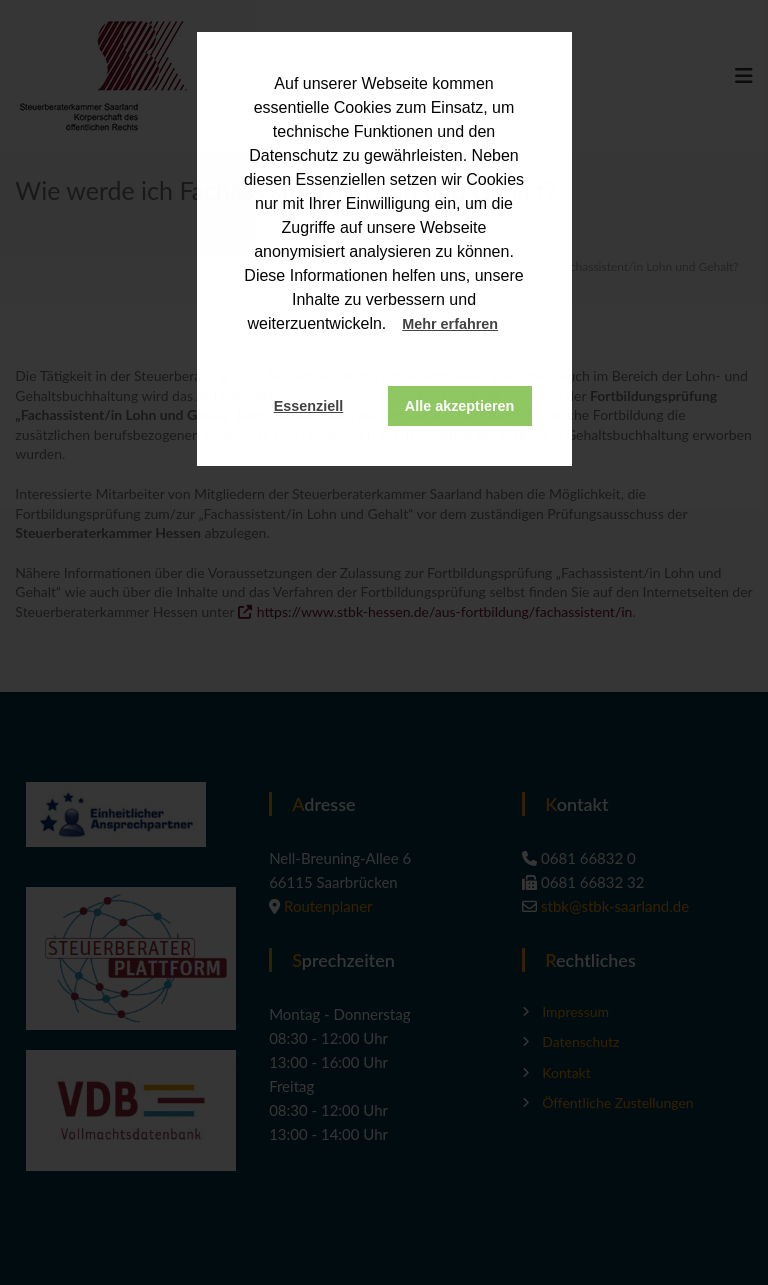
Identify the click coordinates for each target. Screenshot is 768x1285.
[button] (517, 326)
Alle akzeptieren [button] (460, 406)
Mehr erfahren (450, 324)
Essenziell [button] (309, 406)
